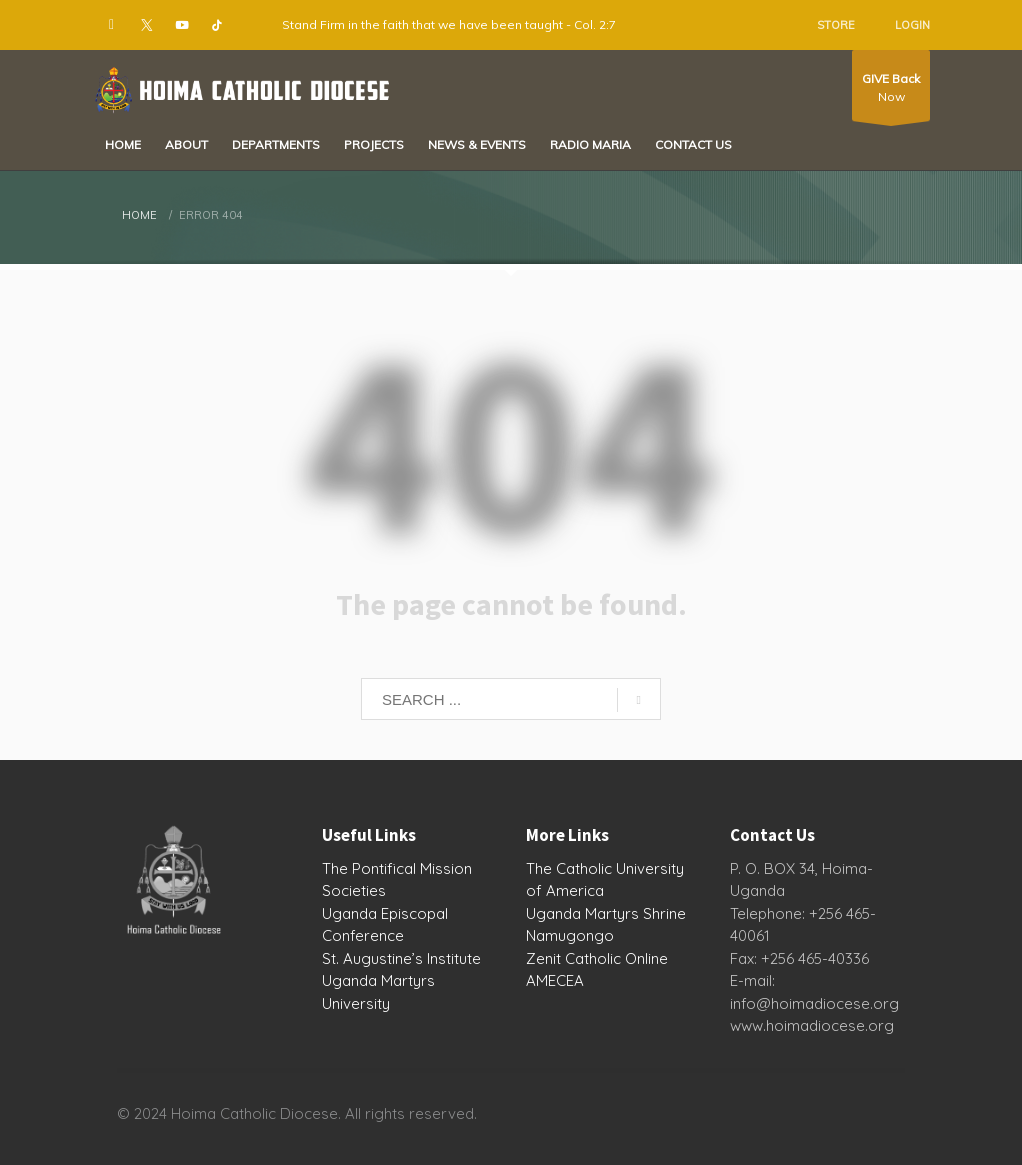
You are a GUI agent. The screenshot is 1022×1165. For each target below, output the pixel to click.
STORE (836, 25)
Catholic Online (616, 958)
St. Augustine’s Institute (401, 958)
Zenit (543, 958)
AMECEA (555, 980)
